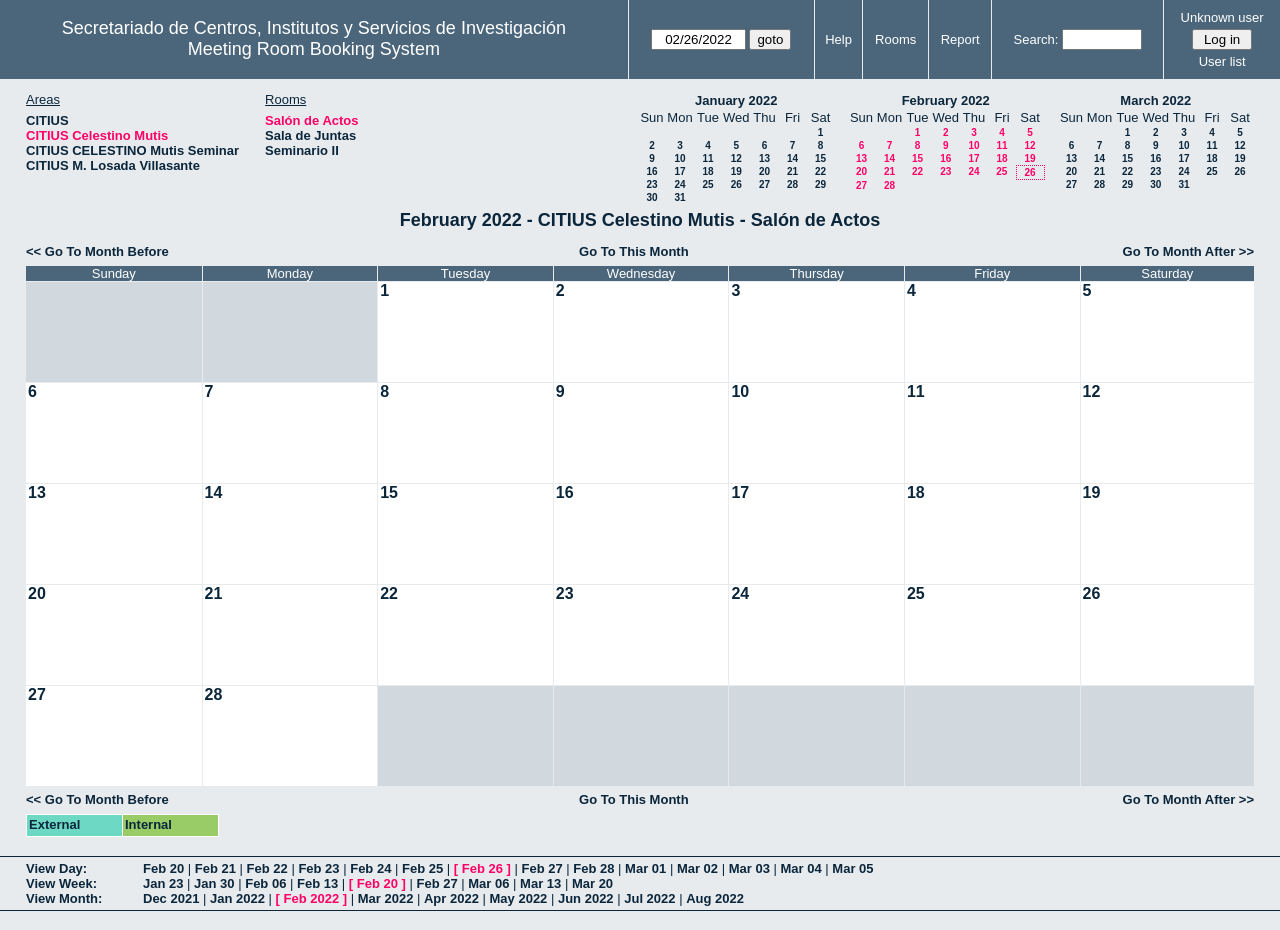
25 (707, 184)
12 (736, 158)
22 (820, 171)
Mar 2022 (386, 898)
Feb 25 (422, 868)
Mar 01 (645, 868)
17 (679, 171)
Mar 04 (801, 868)
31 (679, 197)
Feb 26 (482, 868)
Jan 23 (163, 883)
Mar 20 (592, 883)
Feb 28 (593, 868)
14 (792, 158)
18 (707, 171)
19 (736, 171)
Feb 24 (370, 868)
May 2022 (519, 898)
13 (764, 158)
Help (838, 39)
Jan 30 (214, 883)
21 (792, 171)
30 (651, 197)
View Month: (64, 898)
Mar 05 (852, 868)
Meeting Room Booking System (314, 49)
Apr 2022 (451, 898)
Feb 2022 (312, 898)
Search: (1036, 39)
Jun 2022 (586, 898)
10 (679, 158)
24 (679, 184)
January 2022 (736, 100)
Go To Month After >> (1188, 251)
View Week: (61, 883)
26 (736, 184)
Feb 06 (265, 883)
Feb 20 (163, 868)
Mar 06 (488, 883)
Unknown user (1222, 17)
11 (707, 158)
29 (820, 184)
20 (764, 171)
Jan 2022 (237, 898)
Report (960, 39)
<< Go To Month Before (97, 251)
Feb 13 (317, 883)
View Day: (56, 868)
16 (651, 171)
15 (820, 158)
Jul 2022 (649, 898)
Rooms (895, 39)
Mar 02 (697, 868)
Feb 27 (541, 868)
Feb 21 (215, 868)
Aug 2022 (715, 898)
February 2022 (946, 100)
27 (764, 184)
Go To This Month (634, 251)
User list (1222, 61)
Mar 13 (540, 883)
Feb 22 (267, 868)
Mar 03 (749, 868)
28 (792, 184)
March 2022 (1155, 100)
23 (651, 184)
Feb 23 (318, 868)
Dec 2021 (171, 898)
